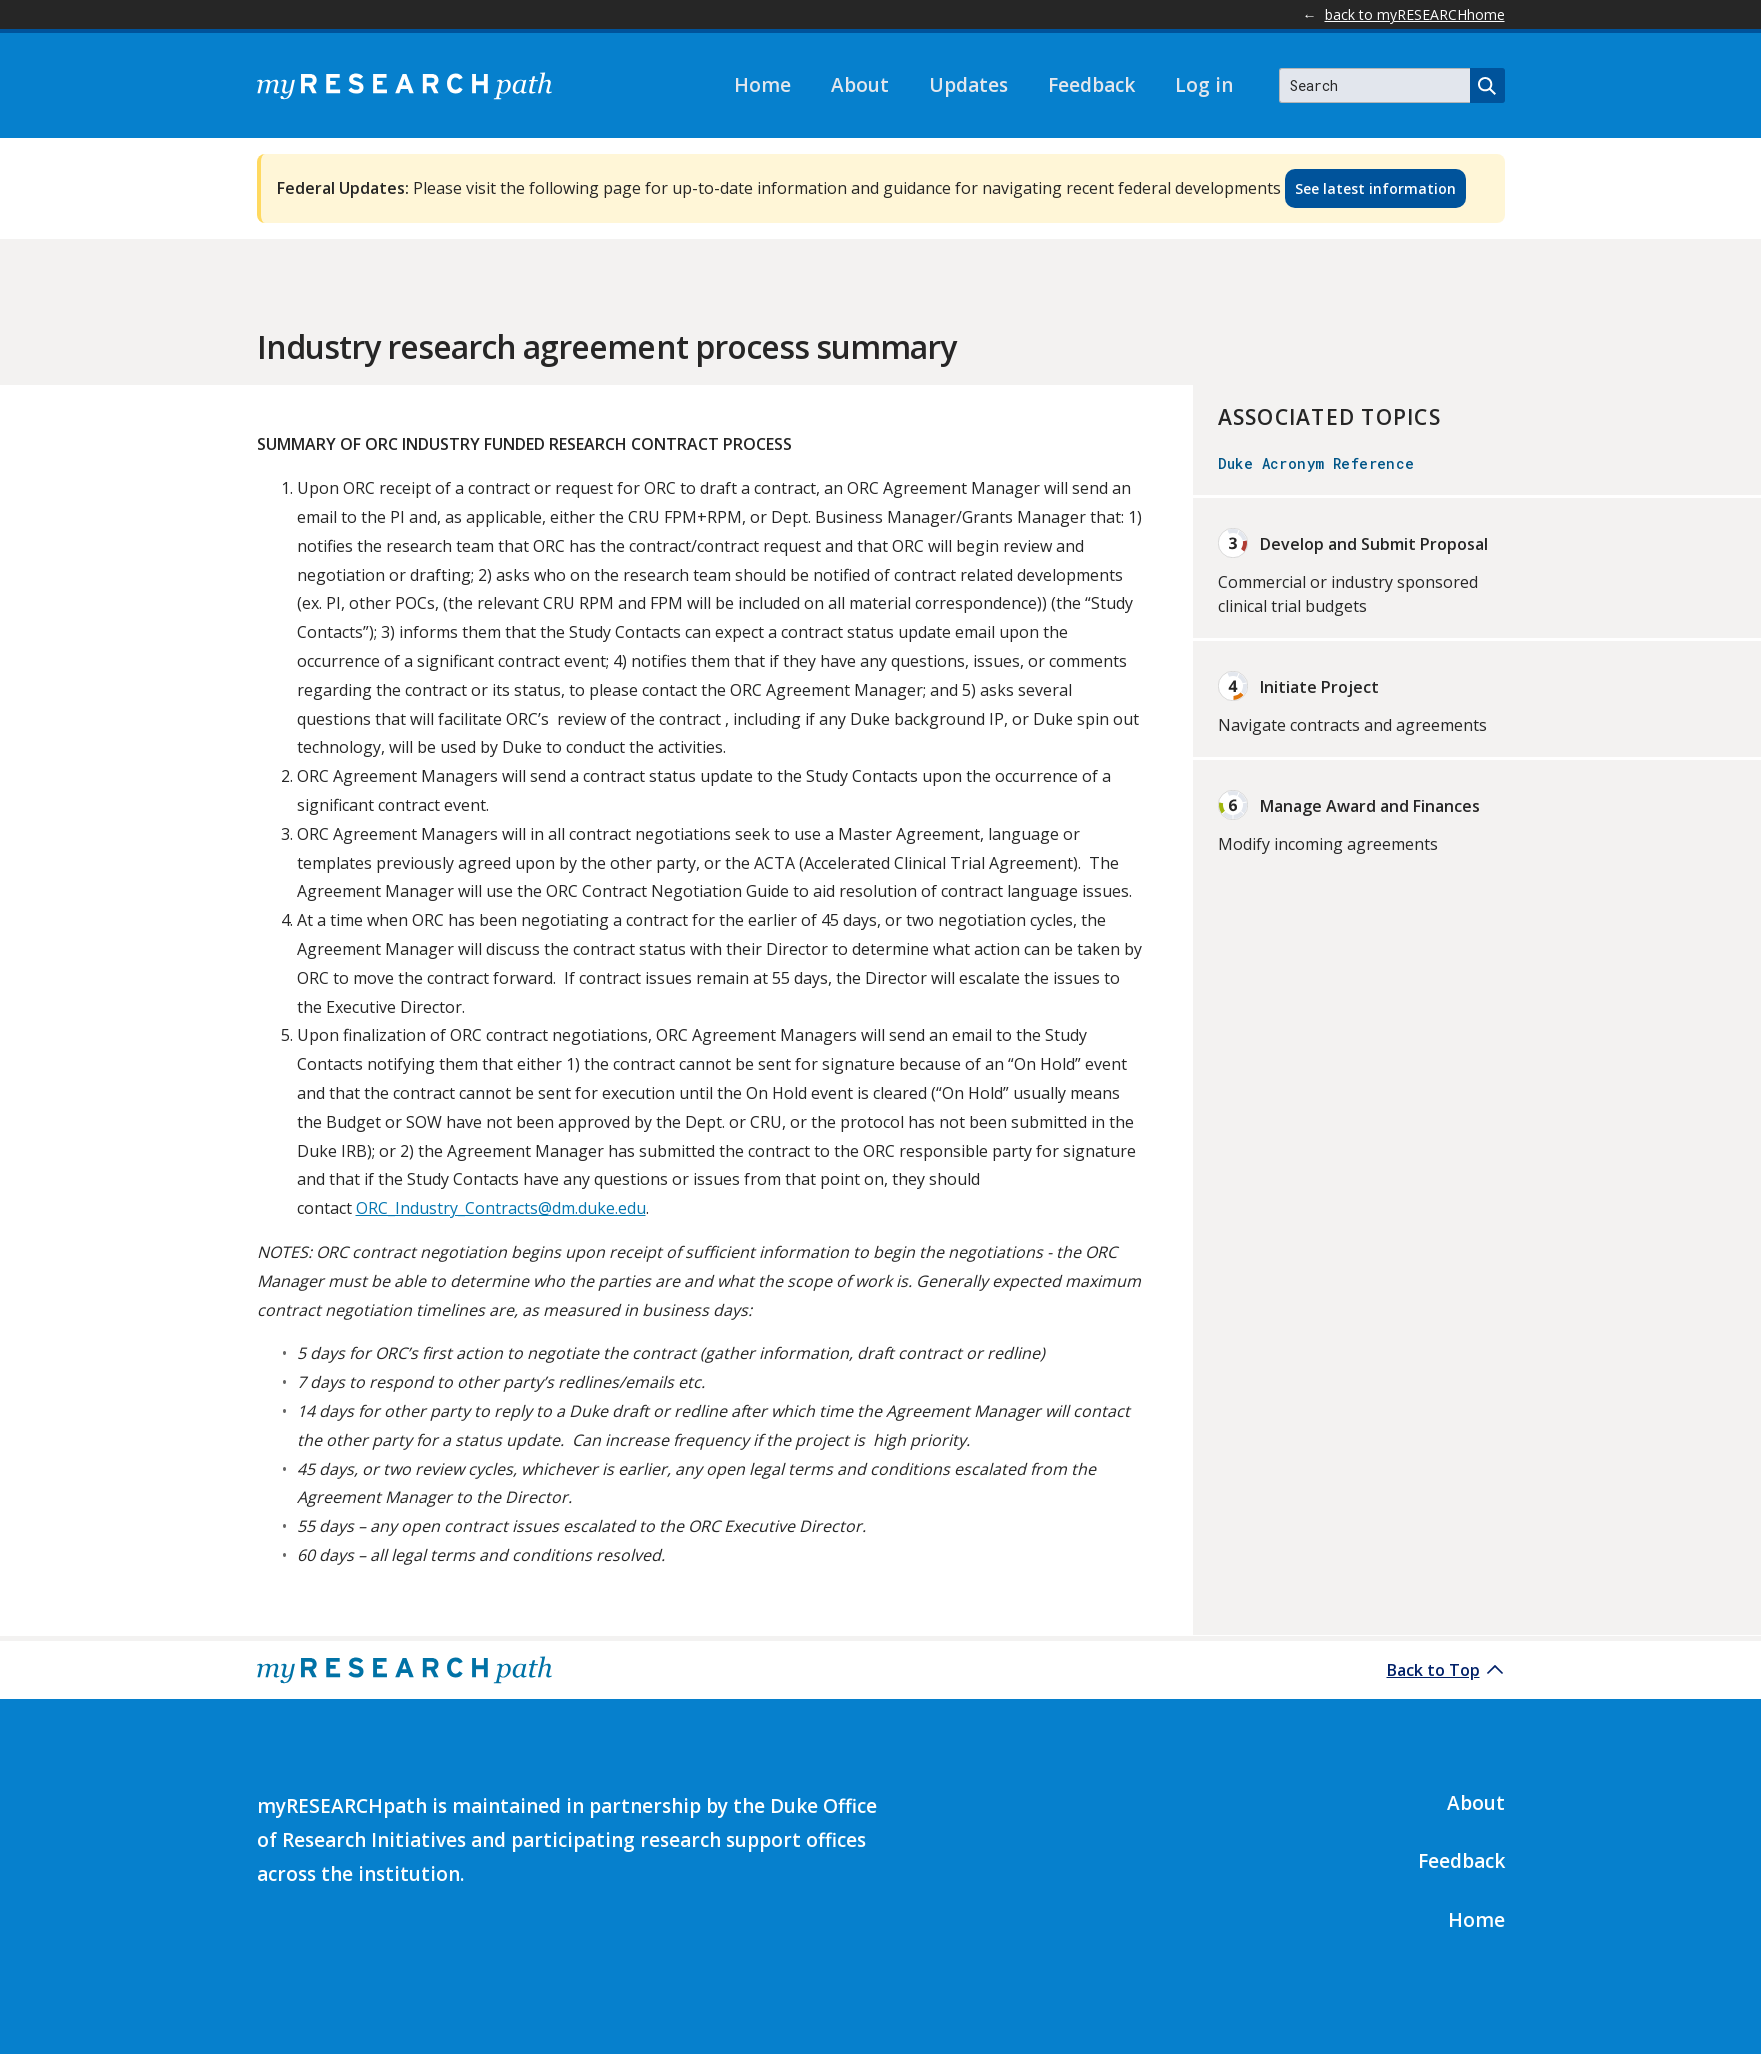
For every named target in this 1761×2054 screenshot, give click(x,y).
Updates (968, 85)
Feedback (1091, 85)
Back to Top (1433, 1670)
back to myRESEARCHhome (1415, 14)
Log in (1204, 85)
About (860, 85)
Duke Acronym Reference (1316, 463)
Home (762, 85)
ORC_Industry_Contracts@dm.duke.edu (501, 1208)
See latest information (1375, 188)
